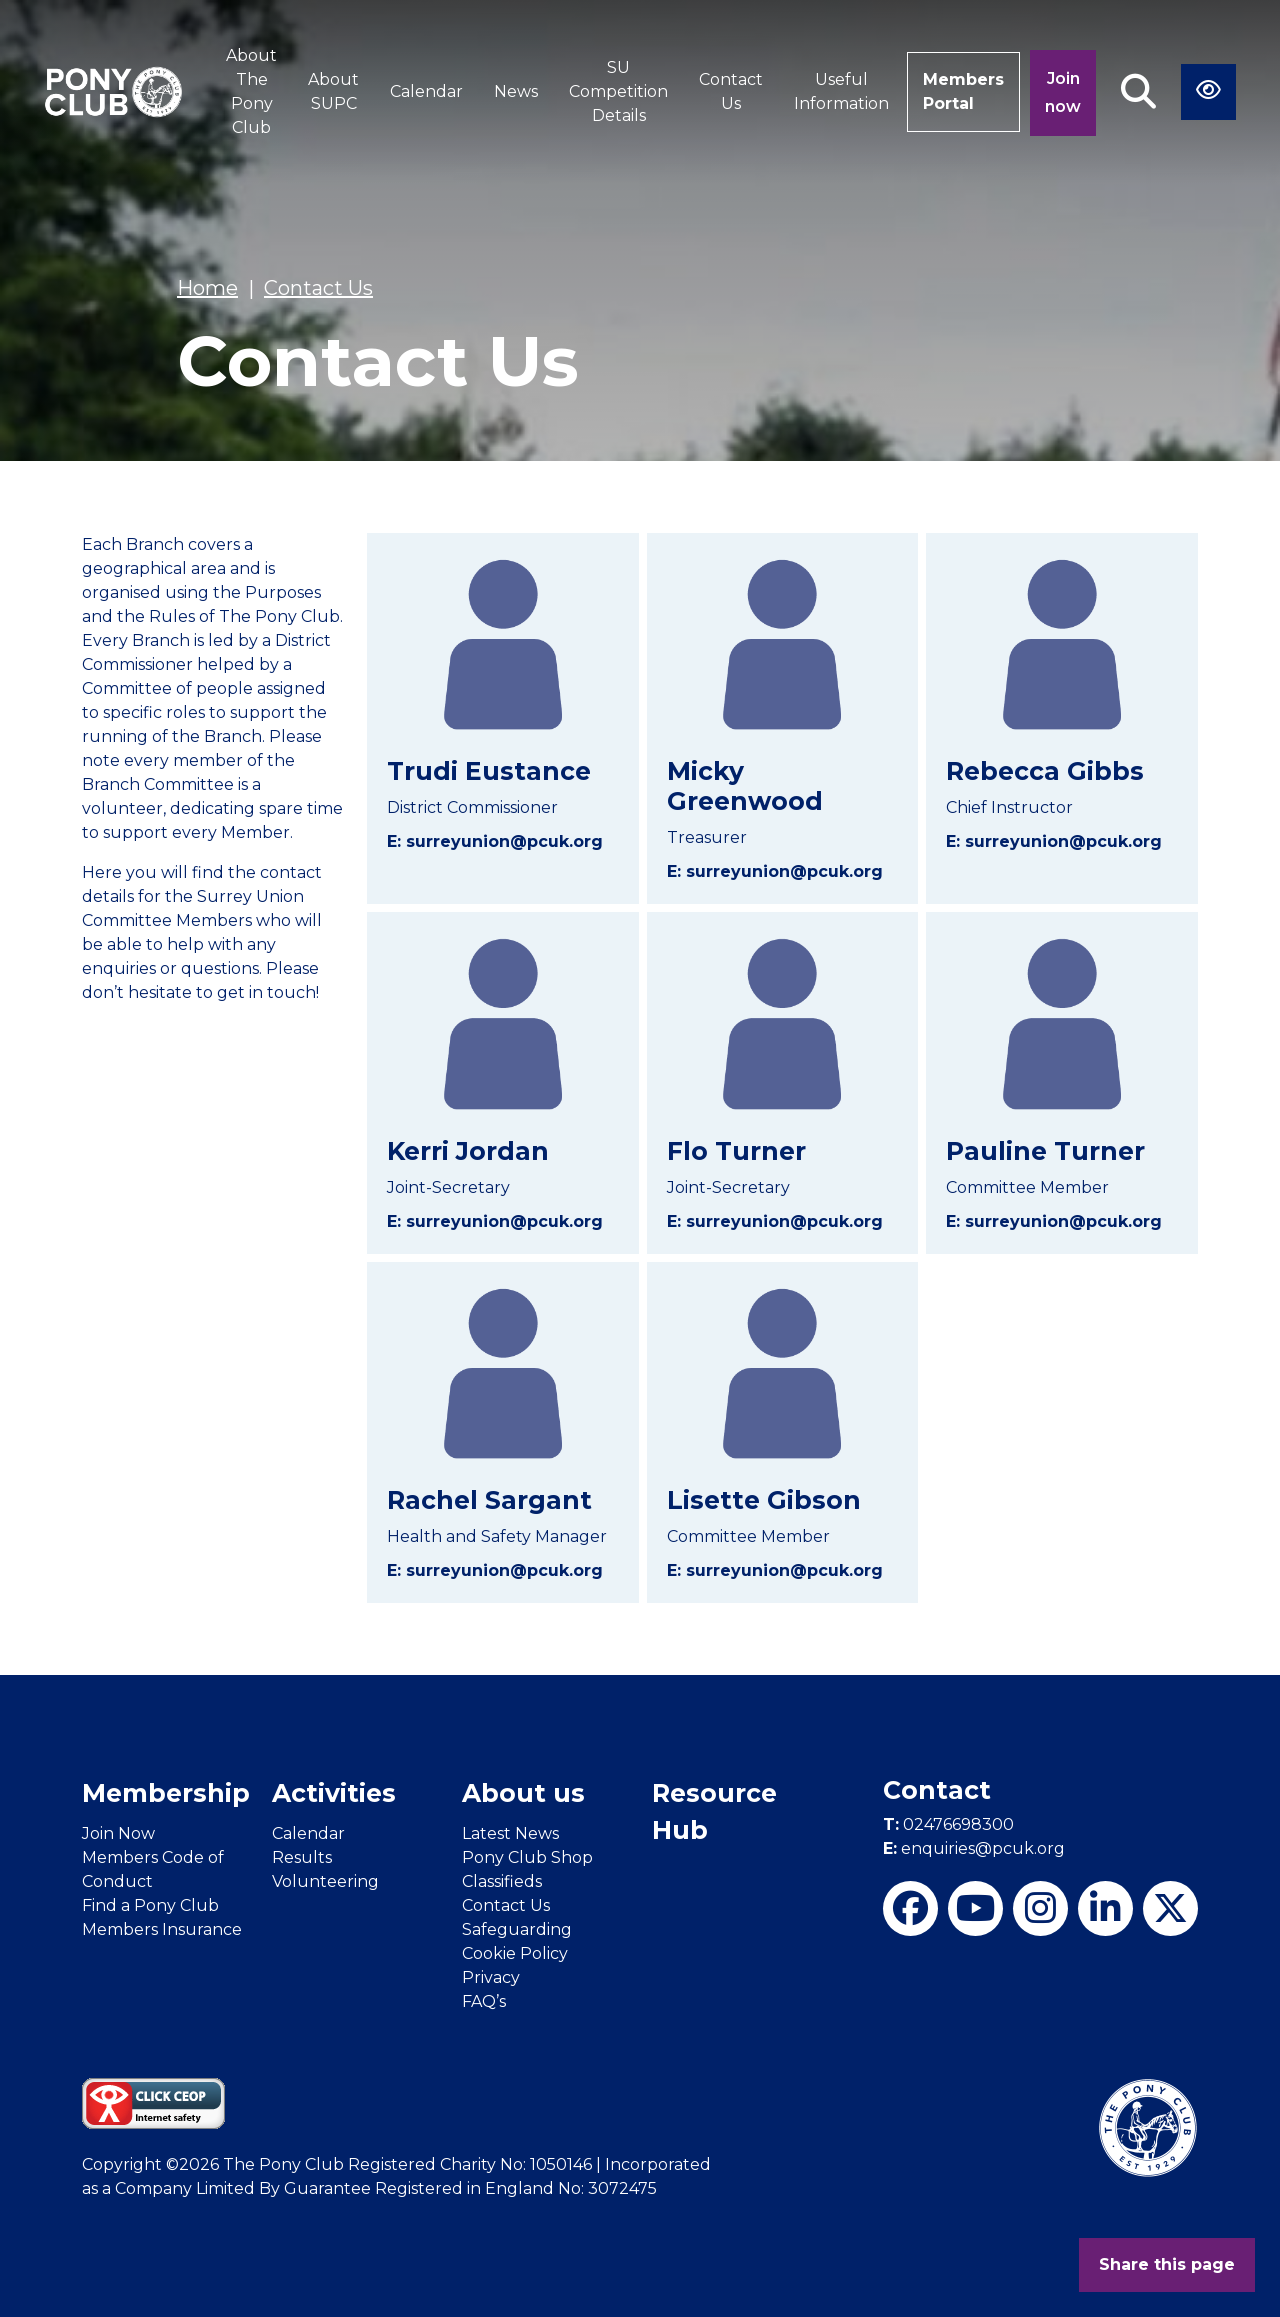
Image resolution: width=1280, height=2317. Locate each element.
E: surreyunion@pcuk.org (495, 841)
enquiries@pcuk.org (974, 1848)
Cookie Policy (515, 1953)
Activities (334, 1793)
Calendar (426, 91)
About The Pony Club (251, 91)
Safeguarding (517, 1929)
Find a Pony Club (150, 1905)
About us (523, 1793)
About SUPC (333, 91)
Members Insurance (162, 1929)
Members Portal (963, 91)
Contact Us (731, 91)
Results (302, 1857)
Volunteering (325, 1881)
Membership (166, 1793)
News (516, 91)
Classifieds (502, 1881)
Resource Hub (714, 1812)
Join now (1063, 92)
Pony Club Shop (527, 1857)
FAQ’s (484, 2001)
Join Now (118, 1833)
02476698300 (948, 1824)
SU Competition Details (618, 91)
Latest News (510, 1833)
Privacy (491, 1977)
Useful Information (841, 91)
